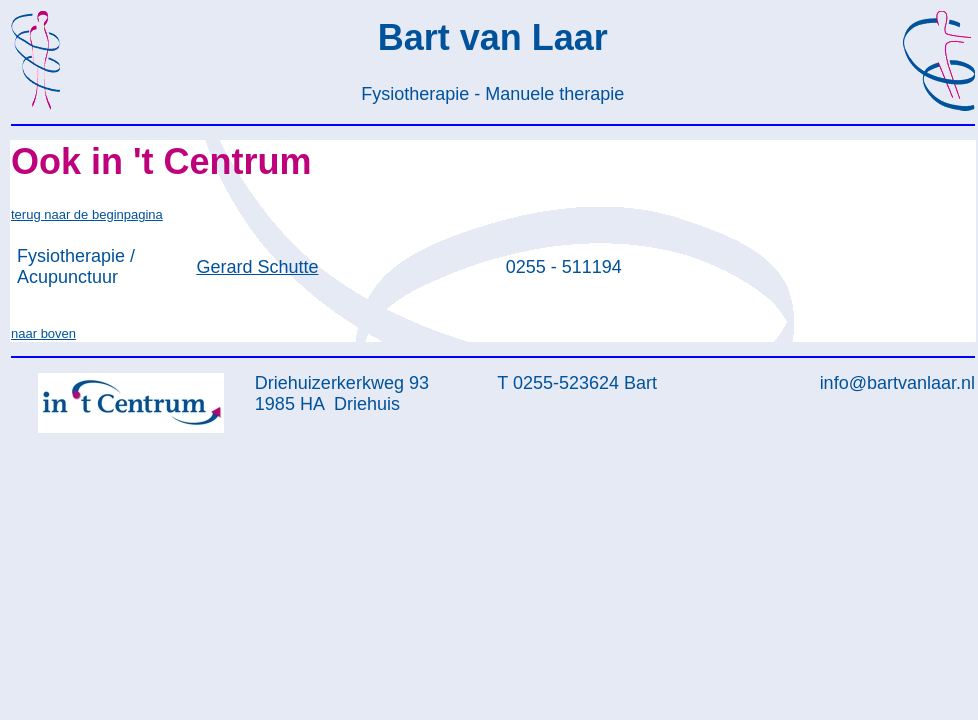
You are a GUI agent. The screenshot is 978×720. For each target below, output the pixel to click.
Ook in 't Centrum (161, 161)
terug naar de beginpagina (87, 214)
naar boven (43, 333)
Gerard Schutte (257, 267)
